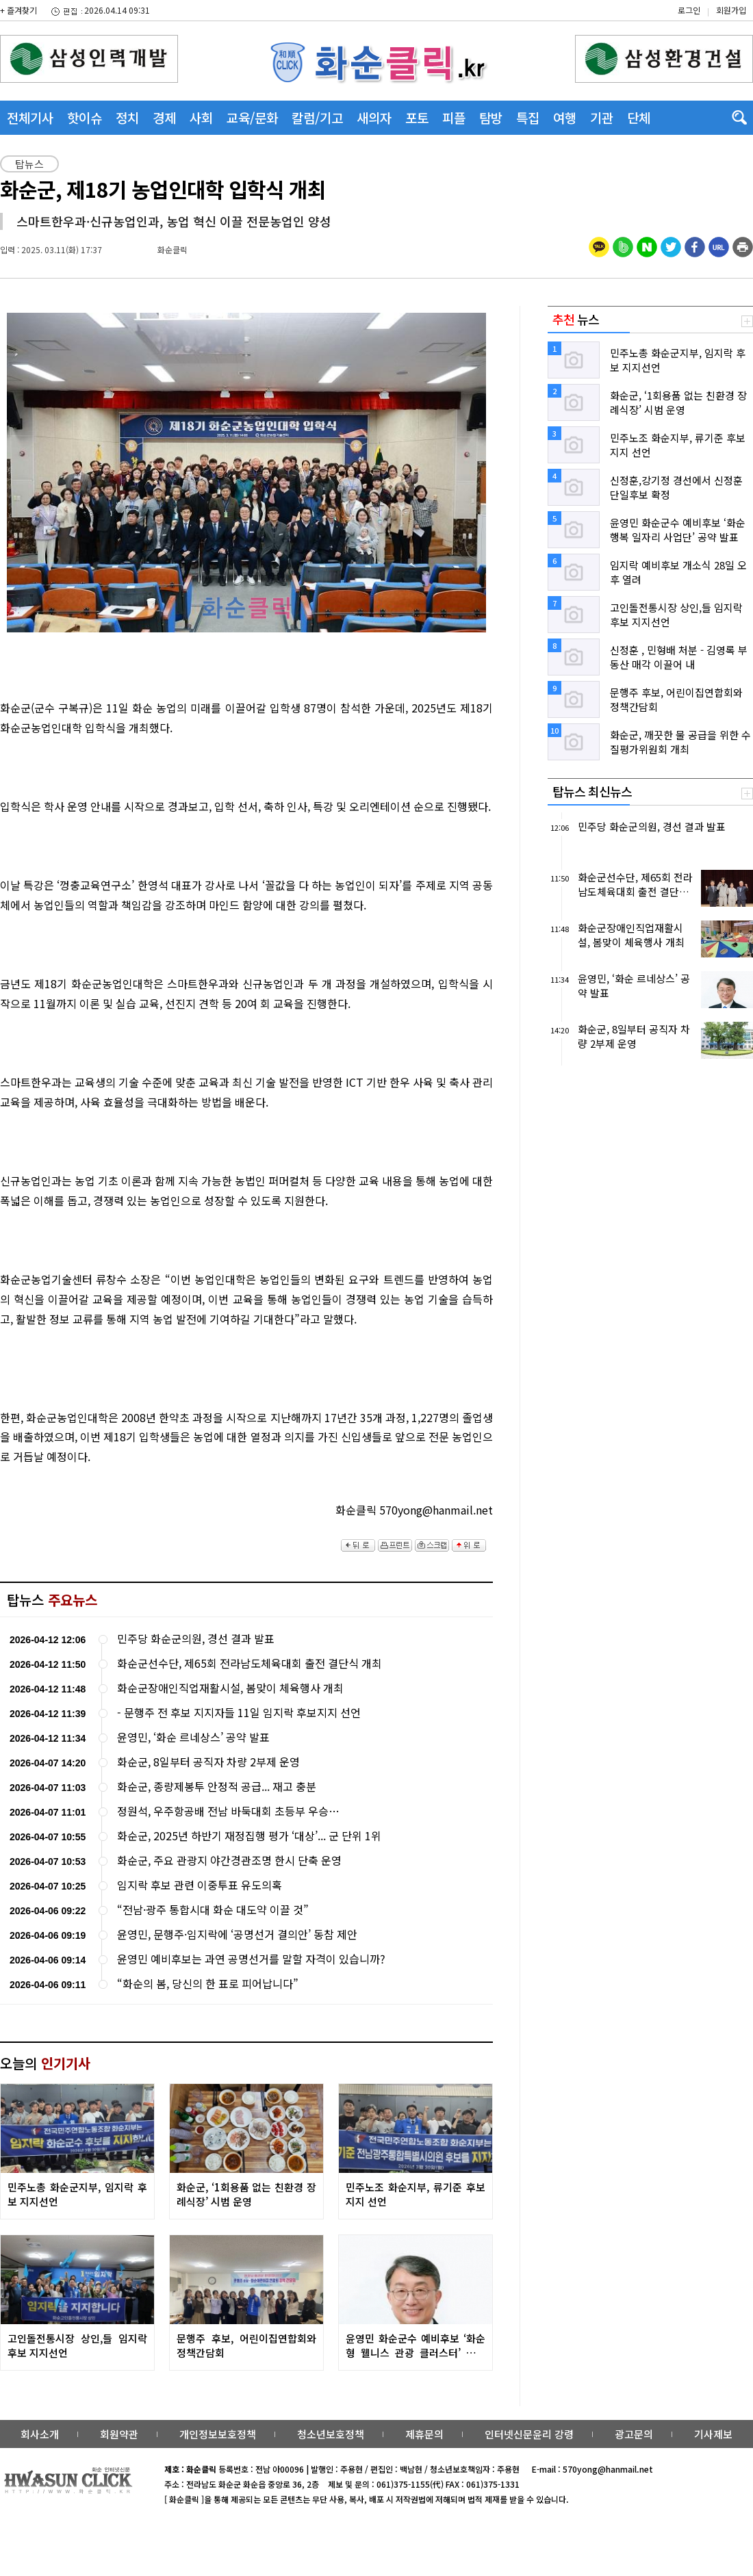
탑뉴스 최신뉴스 (592, 791)
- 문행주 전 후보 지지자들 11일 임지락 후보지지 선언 (239, 1712)
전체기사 (30, 117)
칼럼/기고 (317, 117)
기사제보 (713, 2434)
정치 (127, 117)
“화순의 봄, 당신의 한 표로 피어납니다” (207, 1983)
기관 (601, 117)
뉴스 (575, 319)
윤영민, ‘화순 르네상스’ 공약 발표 (193, 1737)
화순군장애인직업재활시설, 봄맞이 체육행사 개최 (230, 1688)
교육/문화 (252, 117)
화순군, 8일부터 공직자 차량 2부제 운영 (208, 1762)
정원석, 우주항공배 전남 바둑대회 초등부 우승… (228, 1811)
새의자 (374, 117)
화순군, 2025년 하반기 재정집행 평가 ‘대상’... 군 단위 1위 (249, 1836)
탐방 (490, 117)
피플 (453, 117)
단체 (638, 117)
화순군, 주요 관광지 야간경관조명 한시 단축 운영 (229, 1860)
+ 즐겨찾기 (18, 10)
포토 (417, 117)
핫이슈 (84, 117)
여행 (564, 117)
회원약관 (119, 2434)
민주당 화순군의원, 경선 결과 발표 (196, 1639)
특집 (527, 117)
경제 (164, 117)
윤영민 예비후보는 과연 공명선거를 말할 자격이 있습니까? (251, 1959)
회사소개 (40, 2434)
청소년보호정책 (330, 2434)
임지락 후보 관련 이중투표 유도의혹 (199, 1885)
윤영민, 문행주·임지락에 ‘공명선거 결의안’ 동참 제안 (237, 1934)
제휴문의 (424, 2434)
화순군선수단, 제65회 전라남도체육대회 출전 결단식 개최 (249, 1663)
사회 (201, 117)
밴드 (639, 24)
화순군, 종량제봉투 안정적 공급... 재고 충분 (216, 1786)
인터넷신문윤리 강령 (529, 2434)
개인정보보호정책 (217, 2434)
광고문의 (634, 2434)
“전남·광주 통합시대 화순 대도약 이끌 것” (213, 1910)
